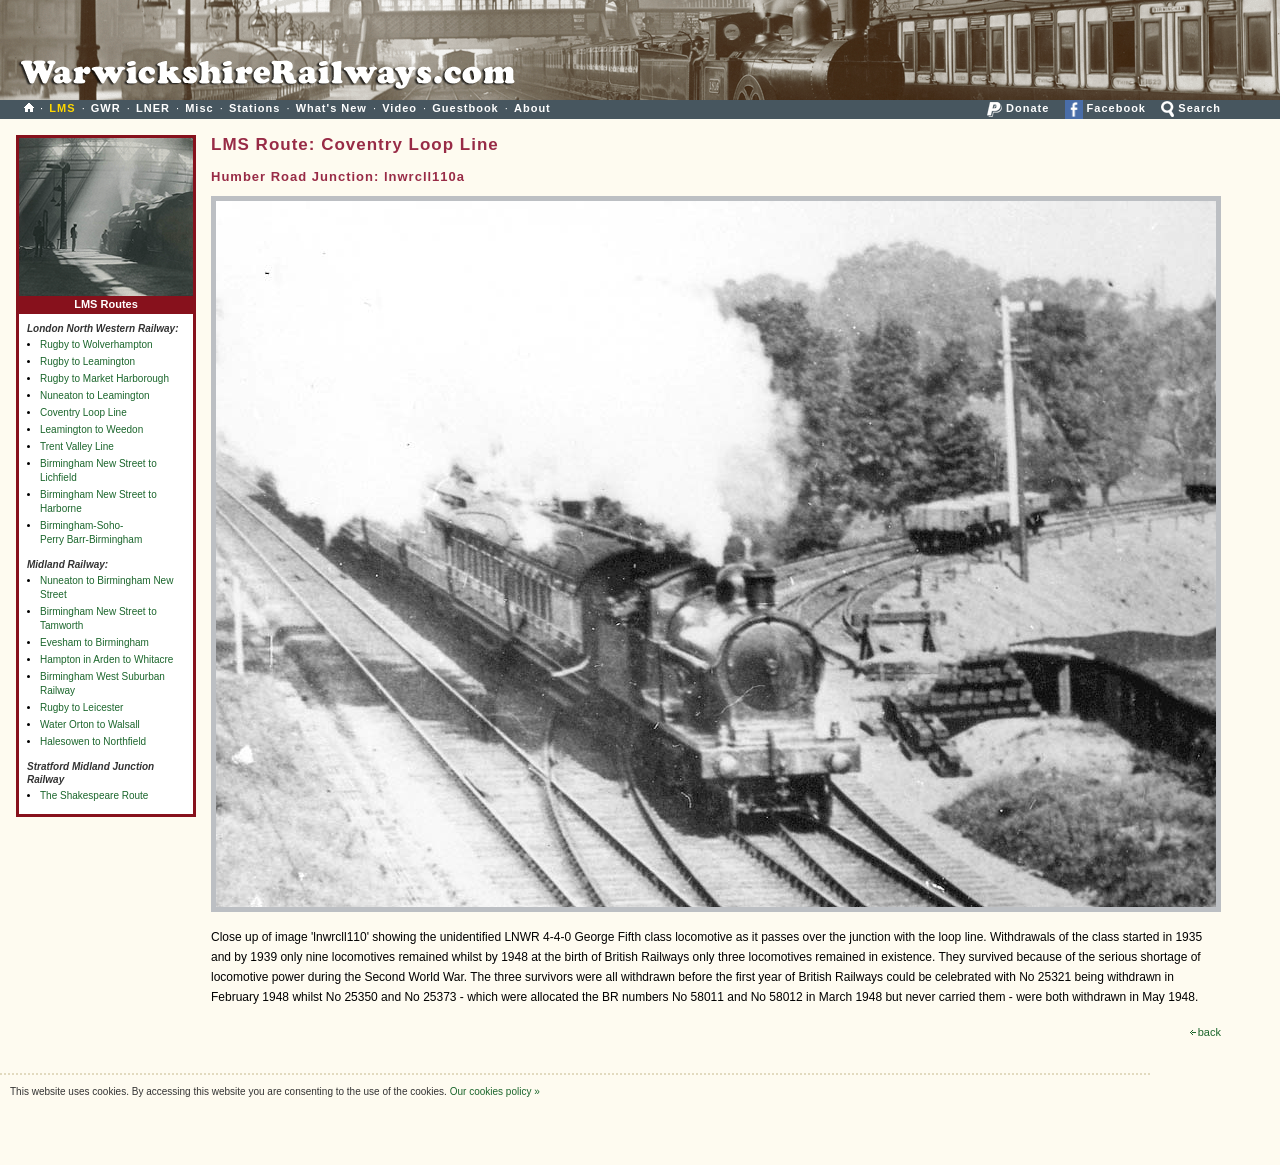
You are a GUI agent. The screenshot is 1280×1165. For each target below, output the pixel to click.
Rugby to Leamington (87, 361)
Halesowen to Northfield (93, 741)
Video (399, 108)
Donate (1018, 108)
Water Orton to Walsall (90, 724)
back (1205, 1032)
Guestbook (465, 108)
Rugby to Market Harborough (104, 378)
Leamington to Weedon (91, 429)
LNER (153, 108)
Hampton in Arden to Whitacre (106, 659)
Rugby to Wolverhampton (96, 344)
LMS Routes (106, 299)
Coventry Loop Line (83, 412)
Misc (199, 108)
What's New (331, 108)
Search (1191, 108)
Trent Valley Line (77, 446)
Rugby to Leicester (81, 707)
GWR (106, 108)
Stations (254, 108)
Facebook (1105, 108)
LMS (62, 108)
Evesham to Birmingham (94, 642)
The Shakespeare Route (94, 795)
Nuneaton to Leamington (95, 395)
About (532, 108)
